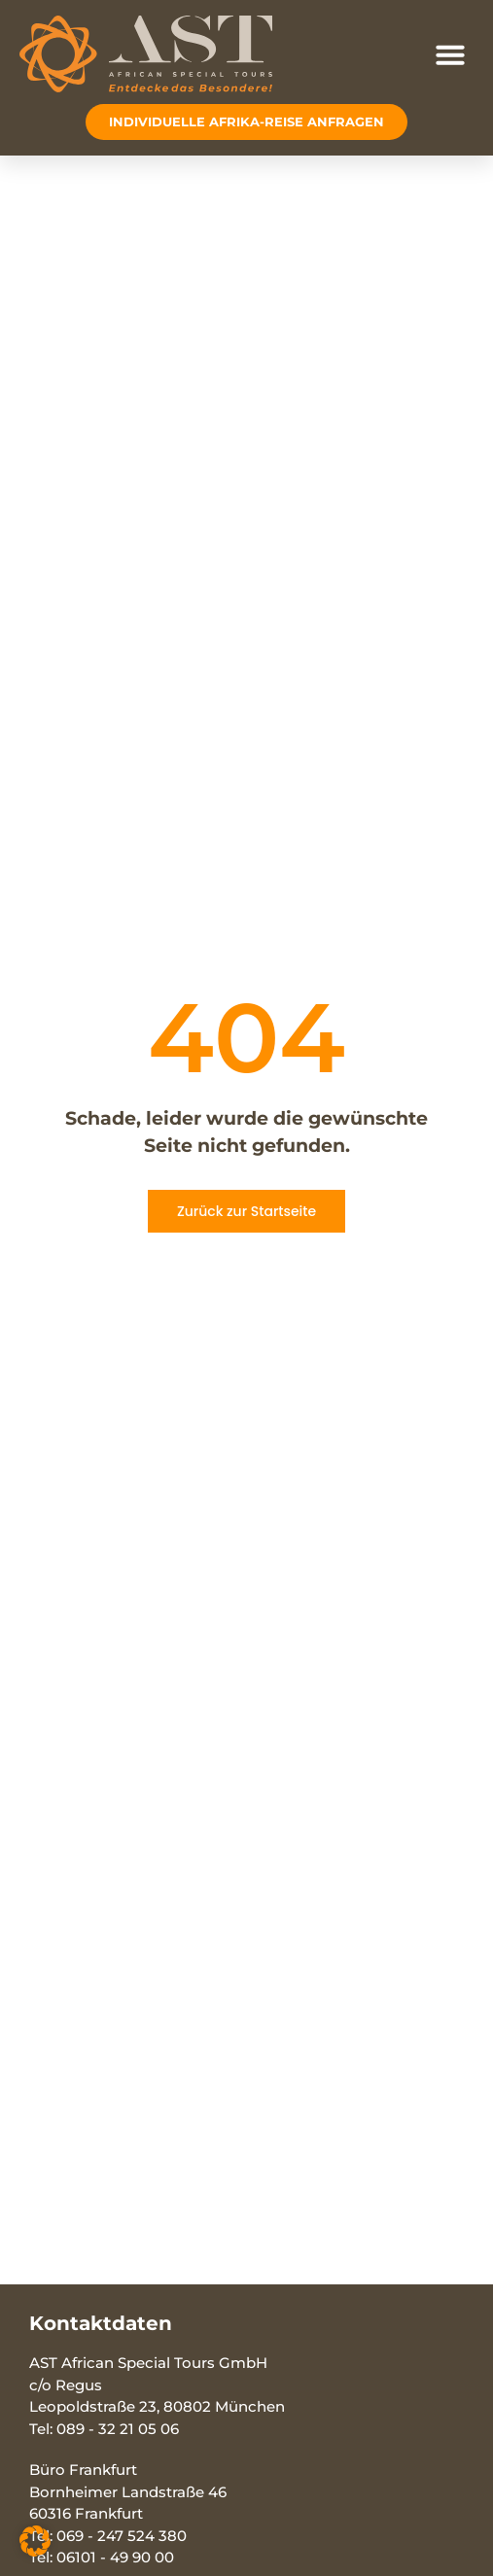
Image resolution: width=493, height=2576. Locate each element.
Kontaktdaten (100, 2323)
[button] (450, 54)
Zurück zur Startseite (246, 1211)
